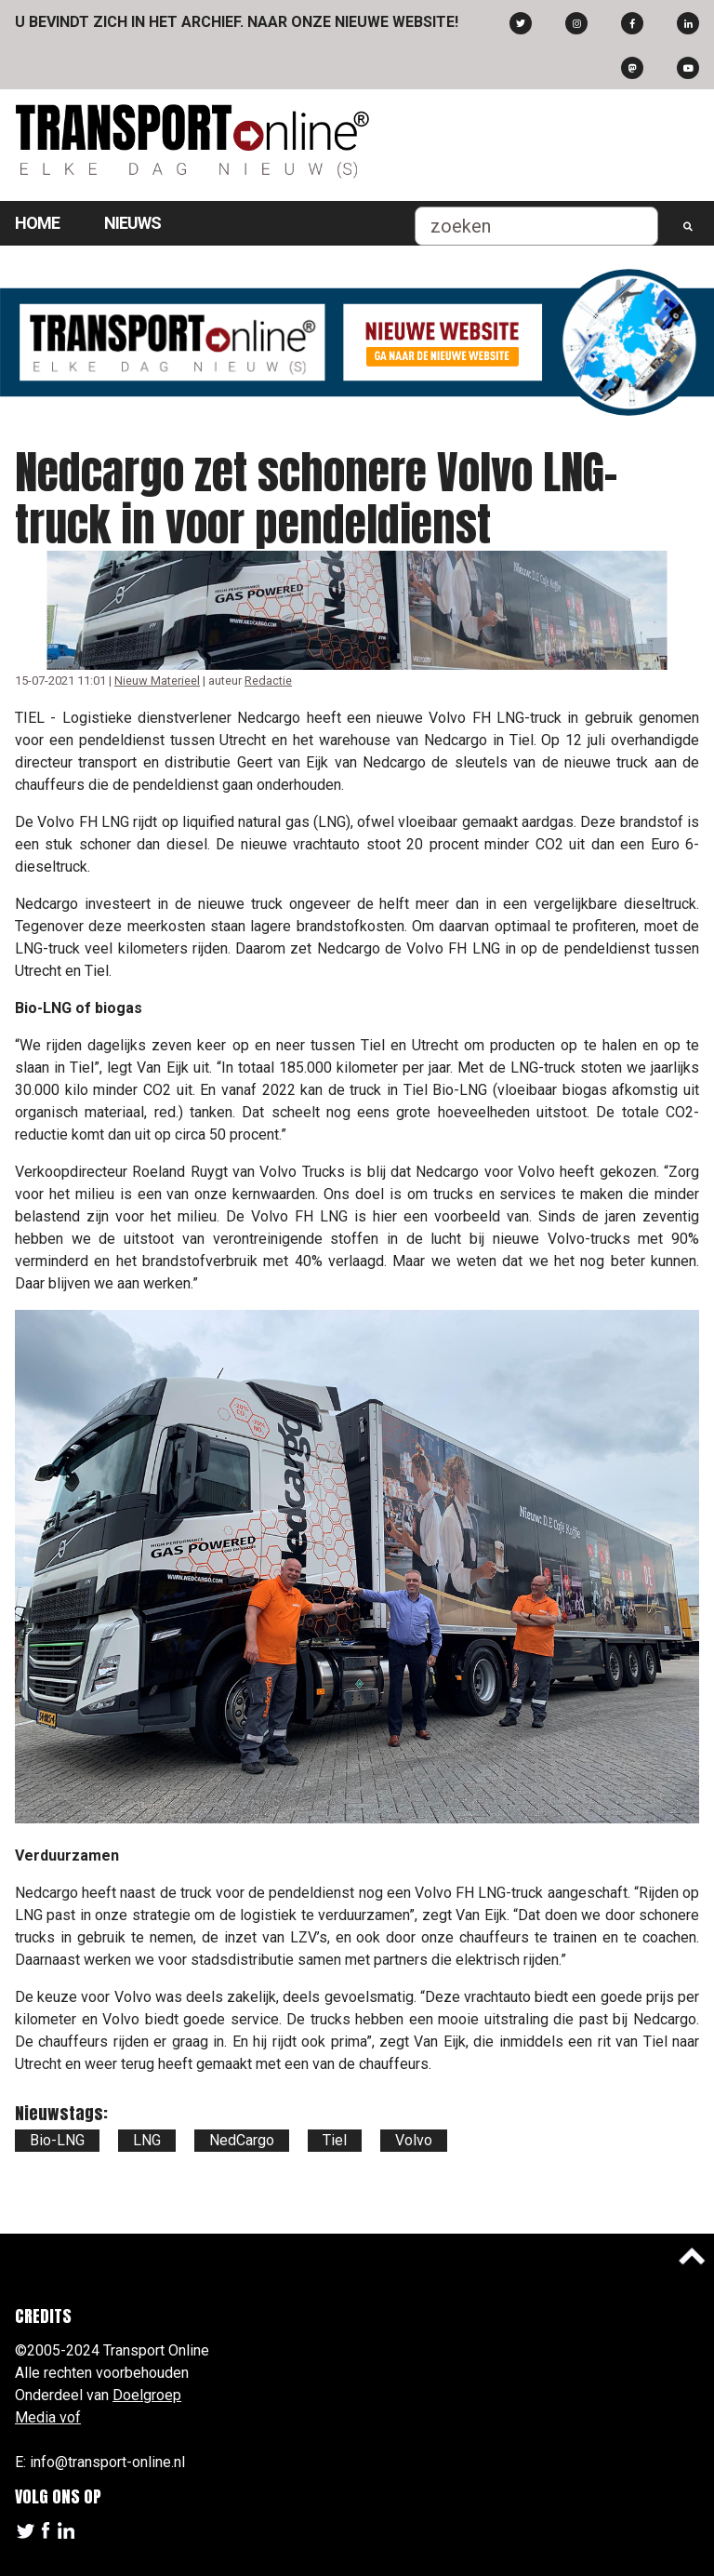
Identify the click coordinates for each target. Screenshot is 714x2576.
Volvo (413, 2140)
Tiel (335, 2140)
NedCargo (241, 2140)
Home (37, 223)
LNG (147, 2140)
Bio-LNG (57, 2140)
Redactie (268, 680)
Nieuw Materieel (157, 680)
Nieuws (132, 223)
